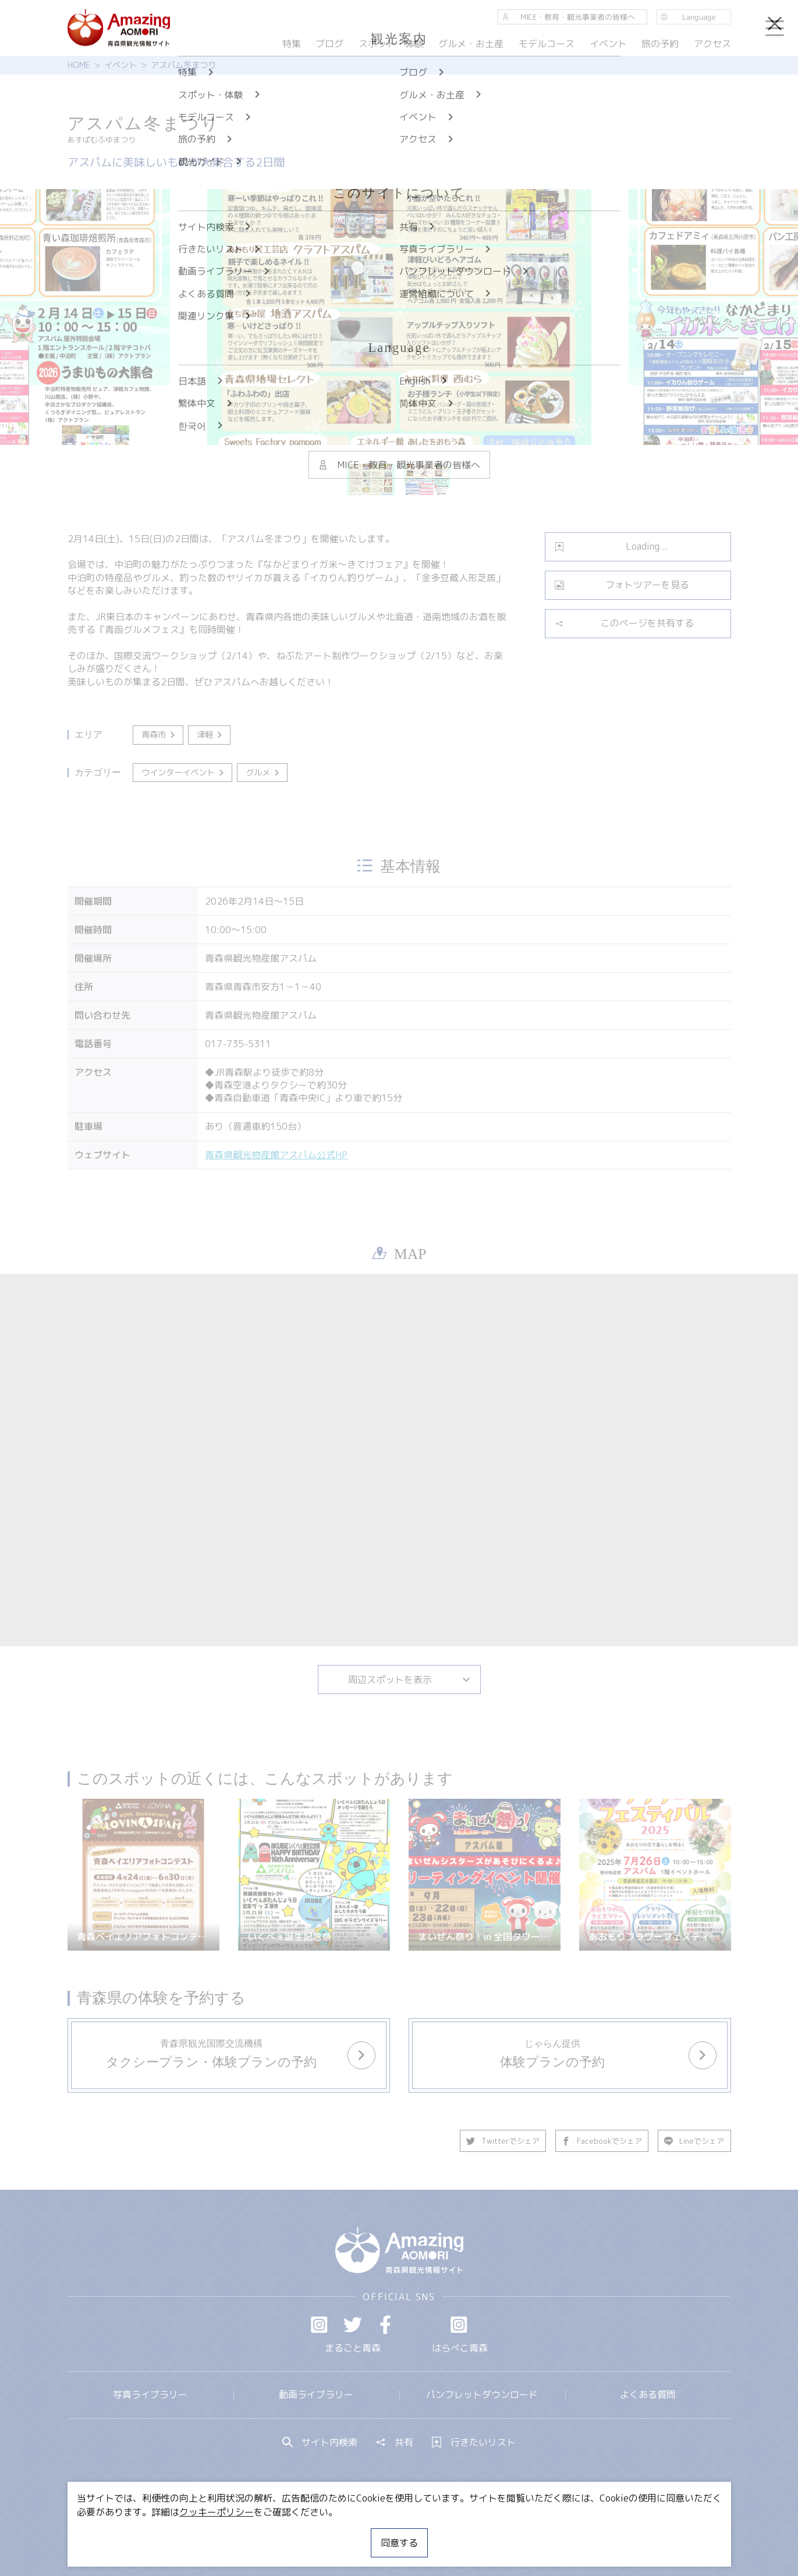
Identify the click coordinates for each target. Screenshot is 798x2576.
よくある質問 (648, 2394)
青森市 (159, 735)
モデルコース (546, 43)
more (221, 2044)
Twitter (352, 2324)
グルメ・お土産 (470, 43)
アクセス (711, 43)
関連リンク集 (522, 2532)
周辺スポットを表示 (409, 1679)
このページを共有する (624, 623)
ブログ (329, 43)
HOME (79, 65)
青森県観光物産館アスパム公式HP (276, 1154)
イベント (120, 65)
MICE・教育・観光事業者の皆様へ (320, 2532)
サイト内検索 (320, 2442)
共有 (394, 2442)
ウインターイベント (183, 772)
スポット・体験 (391, 43)
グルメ (263, 772)
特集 (291, 43)
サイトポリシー (443, 2532)
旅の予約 (660, 43)
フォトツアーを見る (622, 584)
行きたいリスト (474, 2442)
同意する (399, 2542)
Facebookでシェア (602, 2141)
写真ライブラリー (150, 2394)
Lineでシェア (695, 2141)
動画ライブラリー (316, 2394)
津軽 (210, 735)
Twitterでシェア (503, 2141)
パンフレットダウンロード (482, 2394)
